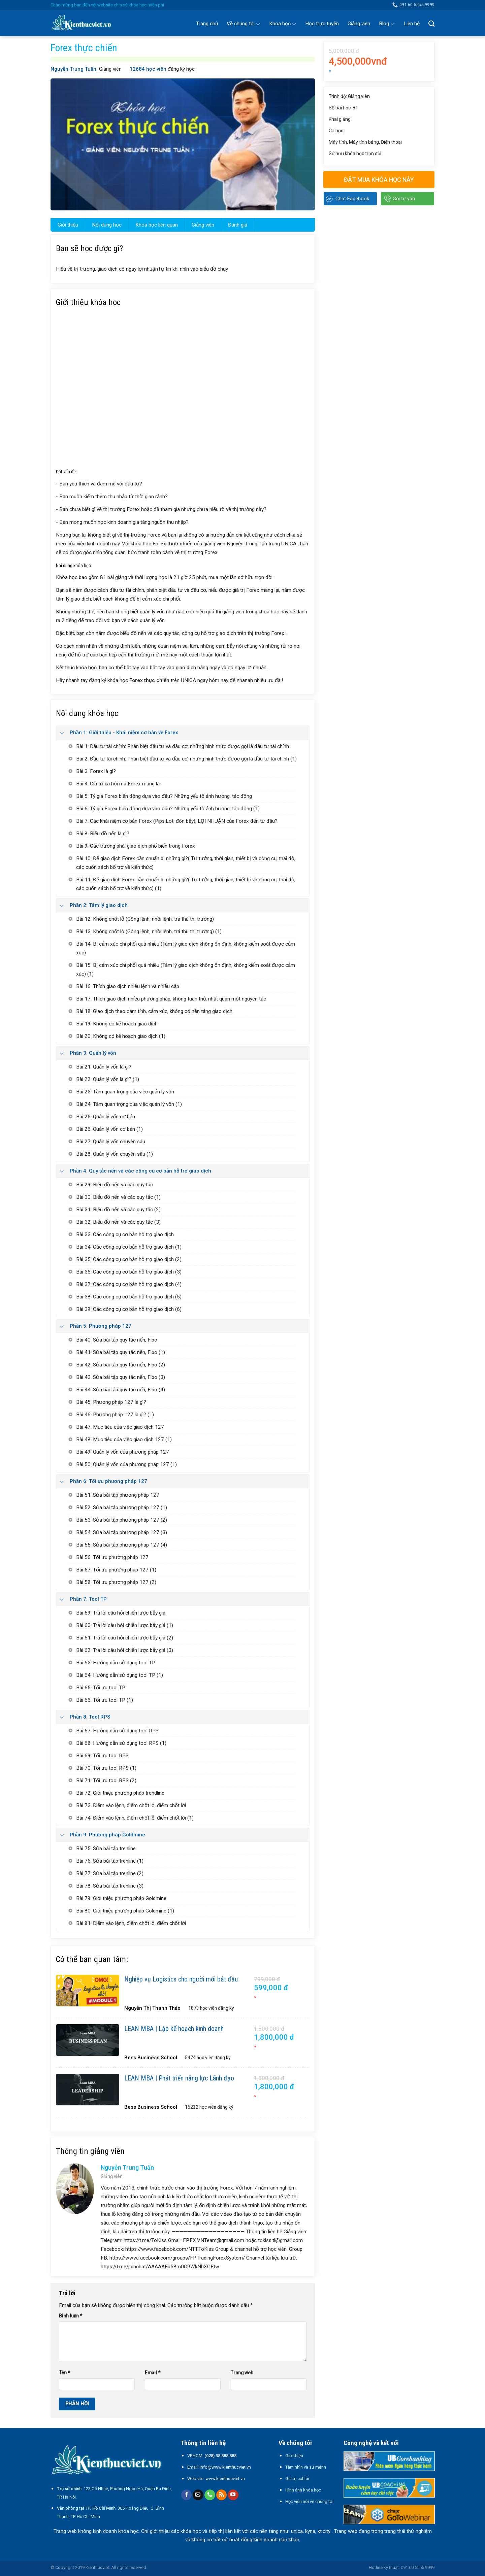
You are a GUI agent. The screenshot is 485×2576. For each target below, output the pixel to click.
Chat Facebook (352, 199)
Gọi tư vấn (404, 199)
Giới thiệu (68, 225)
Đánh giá (237, 225)
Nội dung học (107, 225)
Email (152, 2372)
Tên (64, 2372)
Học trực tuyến (322, 24)
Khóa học (282, 24)
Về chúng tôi (243, 24)
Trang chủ (207, 24)
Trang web (242, 2372)
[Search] (431, 23)
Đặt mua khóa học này (379, 179)
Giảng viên (359, 24)
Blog (387, 24)
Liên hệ (411, 24)
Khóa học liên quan (156, 225)
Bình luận (70, 2315)
